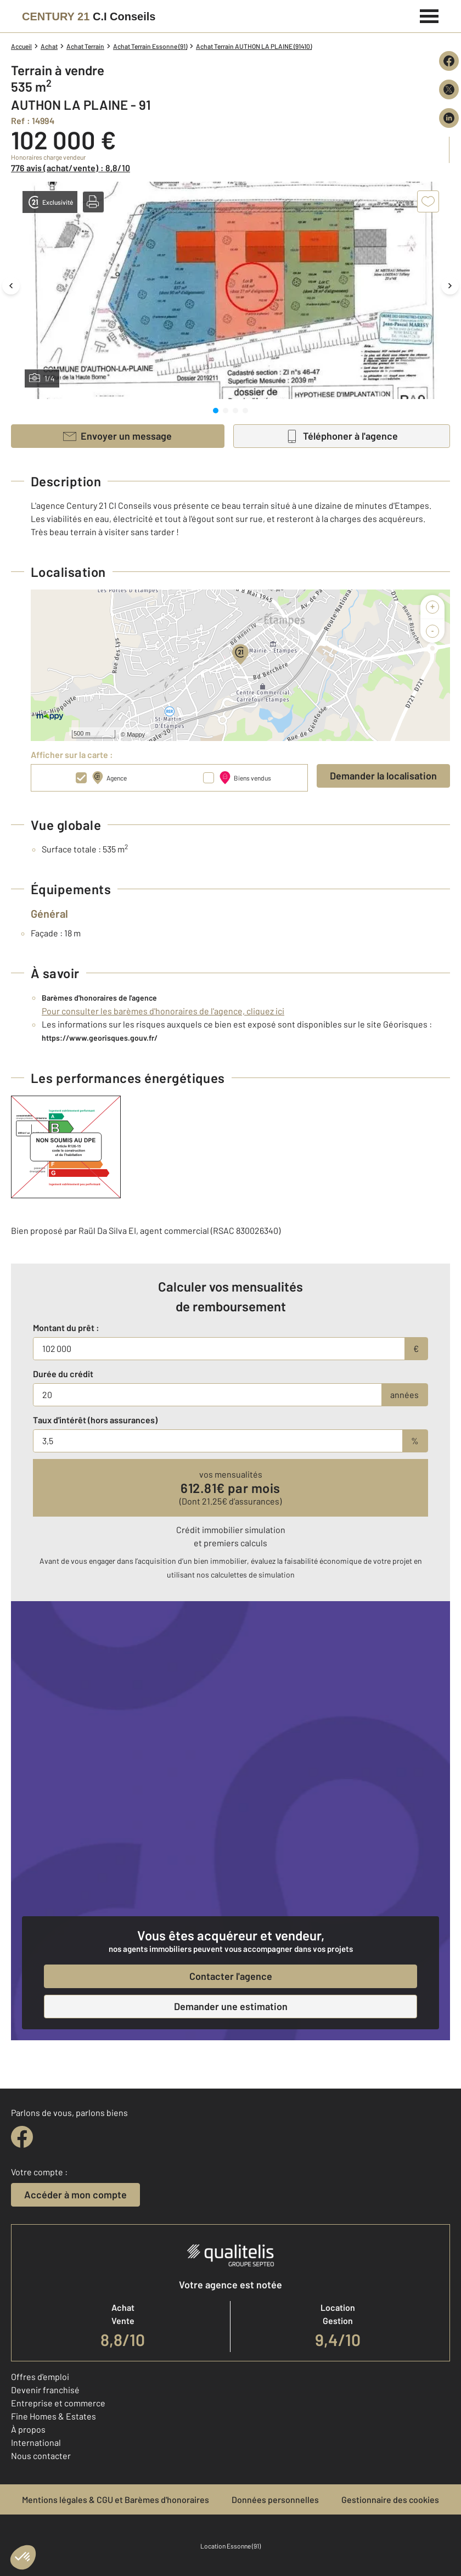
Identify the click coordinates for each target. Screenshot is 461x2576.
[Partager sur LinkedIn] (449, 118)
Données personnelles (275, 2499)
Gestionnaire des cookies (390, 2499)
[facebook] (22, 2137)
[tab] (215, 410)
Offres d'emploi (40, 2376)
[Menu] (429, 15)
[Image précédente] (11, 285)
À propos (28, 2429)
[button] (93, 202)
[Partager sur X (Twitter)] (449, 89)
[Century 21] (88, 16)
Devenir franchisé (45, 2389)
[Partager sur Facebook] (449, 61)
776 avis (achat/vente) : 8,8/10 (70, 167)
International (36, 2442)
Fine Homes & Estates (53, 2416)
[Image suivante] (450, 285)
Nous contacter (41, 2455)
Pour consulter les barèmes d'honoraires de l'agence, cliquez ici (163, 1011)
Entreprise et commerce (58, 2403)
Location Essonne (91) (230, 2546)
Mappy (136, 734)
